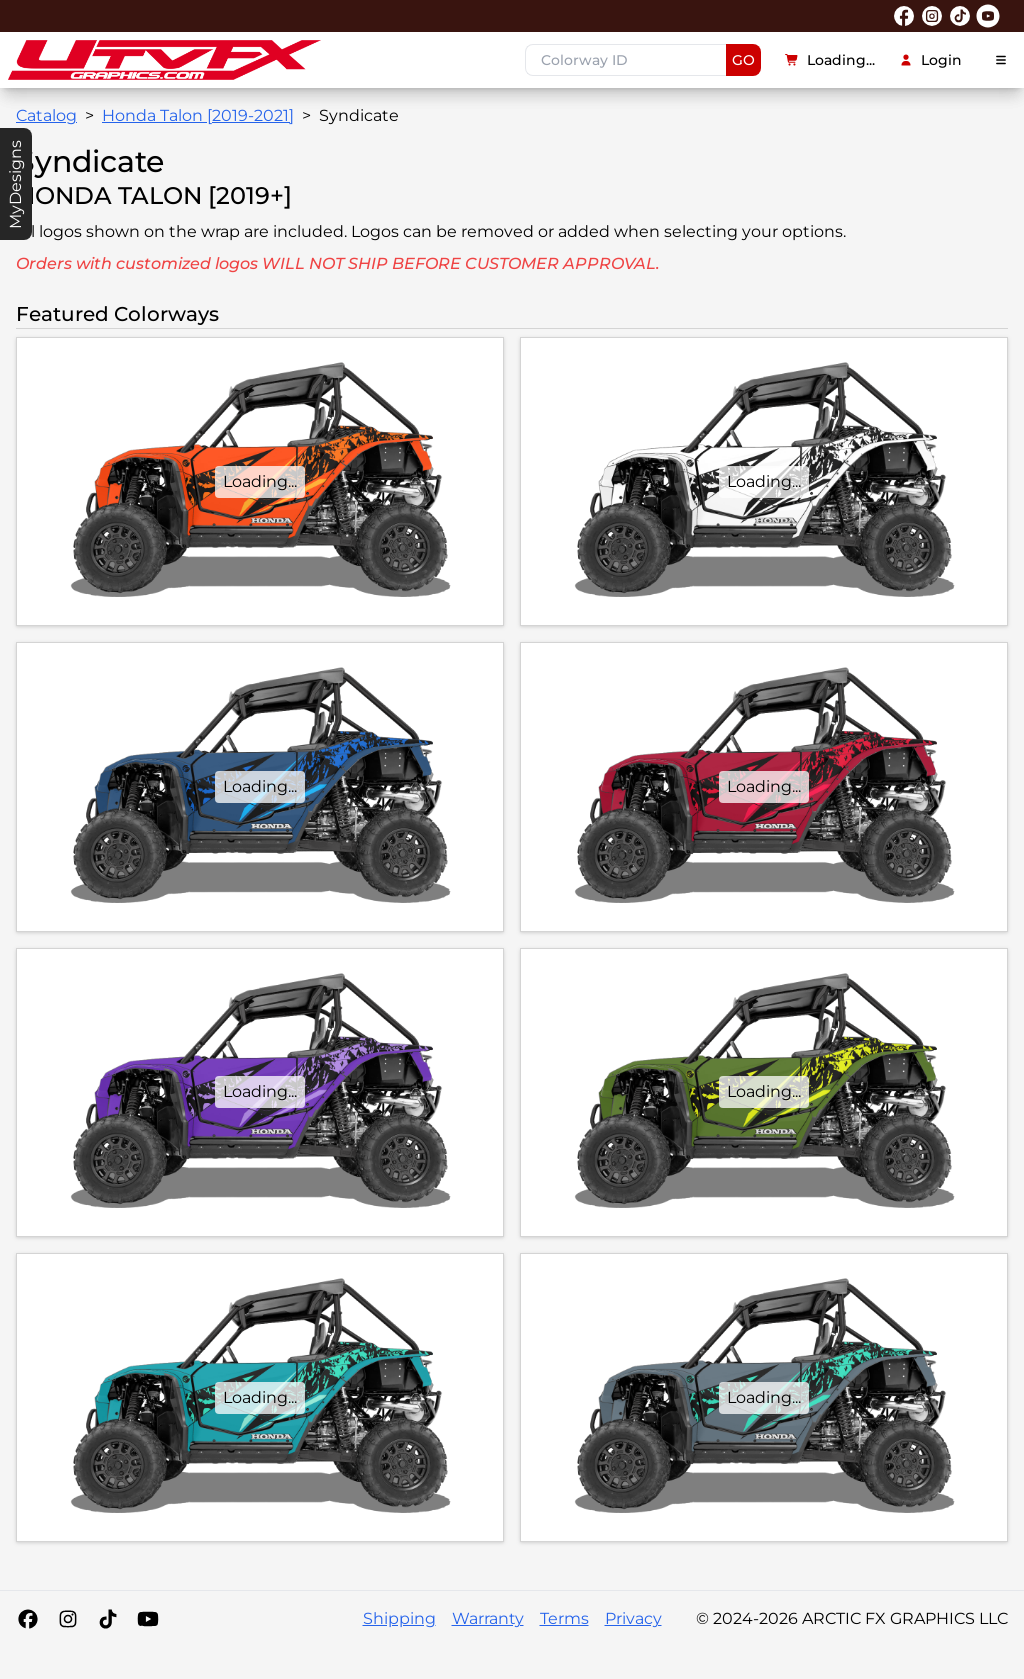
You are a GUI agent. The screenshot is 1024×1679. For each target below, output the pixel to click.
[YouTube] (148, 1619)
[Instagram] (68, 1619)
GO (743, 60)
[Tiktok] (108, 1619)
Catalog (46, 115)
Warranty (488, 1618)
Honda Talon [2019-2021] (198, 115)
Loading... (830, 60)
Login (930, 60)
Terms (564, 1618)
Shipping (399, 1618)
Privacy (633, 1618)
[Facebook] (28, 1619)
